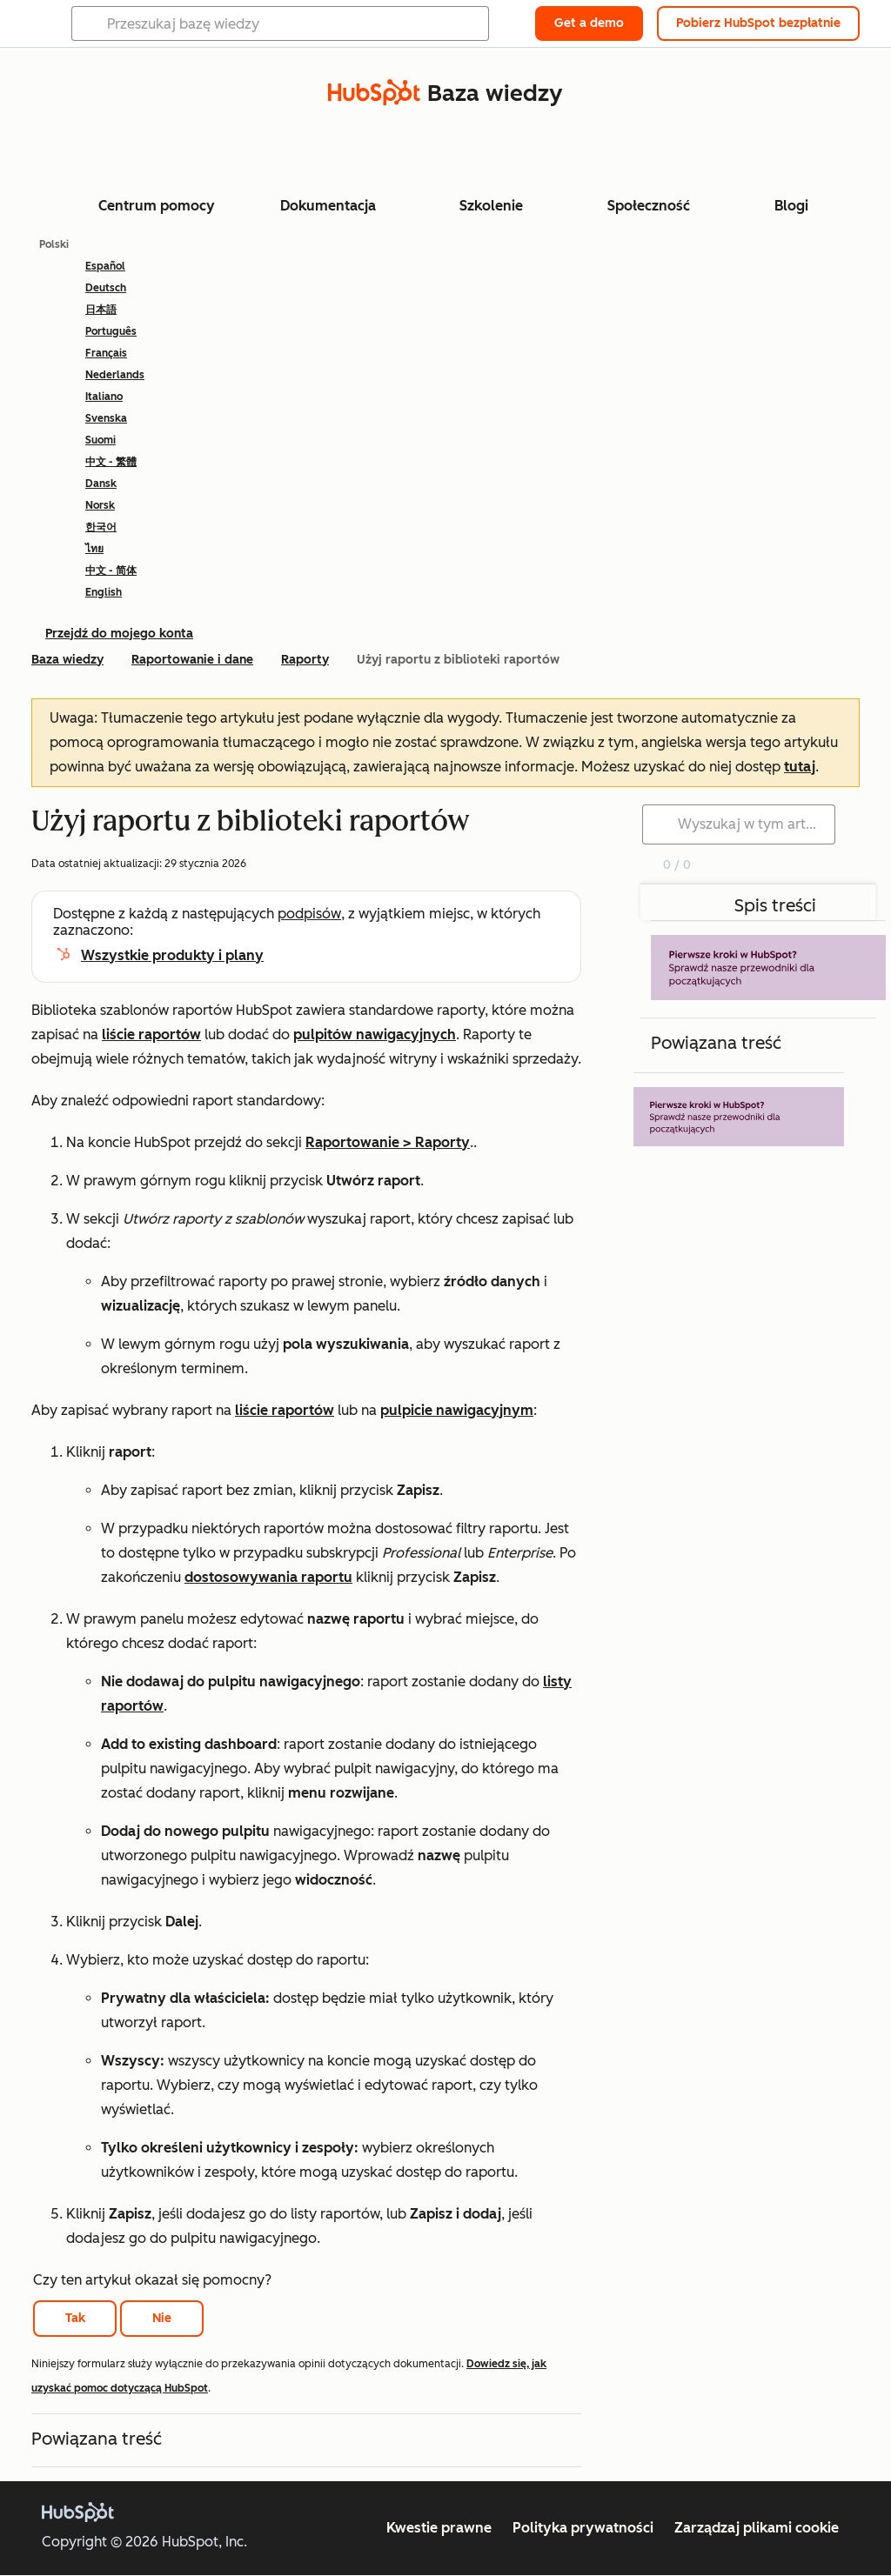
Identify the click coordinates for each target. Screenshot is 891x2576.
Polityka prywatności (582, 2527)
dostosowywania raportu (268, 1577)
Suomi (100, 440)
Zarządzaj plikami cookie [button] (756, 2527)
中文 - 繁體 (111, 462)
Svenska (106, 418)
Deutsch (105, 288)
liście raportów (151, 1034)
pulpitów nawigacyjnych (374, 1034)
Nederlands (114, 375)
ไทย (94, 549)
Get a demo (589, 23)
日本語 (101, 310)
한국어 (101, 527)
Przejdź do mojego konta (119, 633)
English (103, 592)
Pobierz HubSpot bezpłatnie (758, 23)
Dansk (101, 483)
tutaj (799, 766)
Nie (161, 2318)
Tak (75, 2318)
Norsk (100, 505)
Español (105, 266)
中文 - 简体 (111, 570)
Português (111, 331)
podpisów (309, 913)
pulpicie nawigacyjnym (456, 1410)
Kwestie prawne (439, 2527)
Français (106, 353)
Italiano (104, 396)
